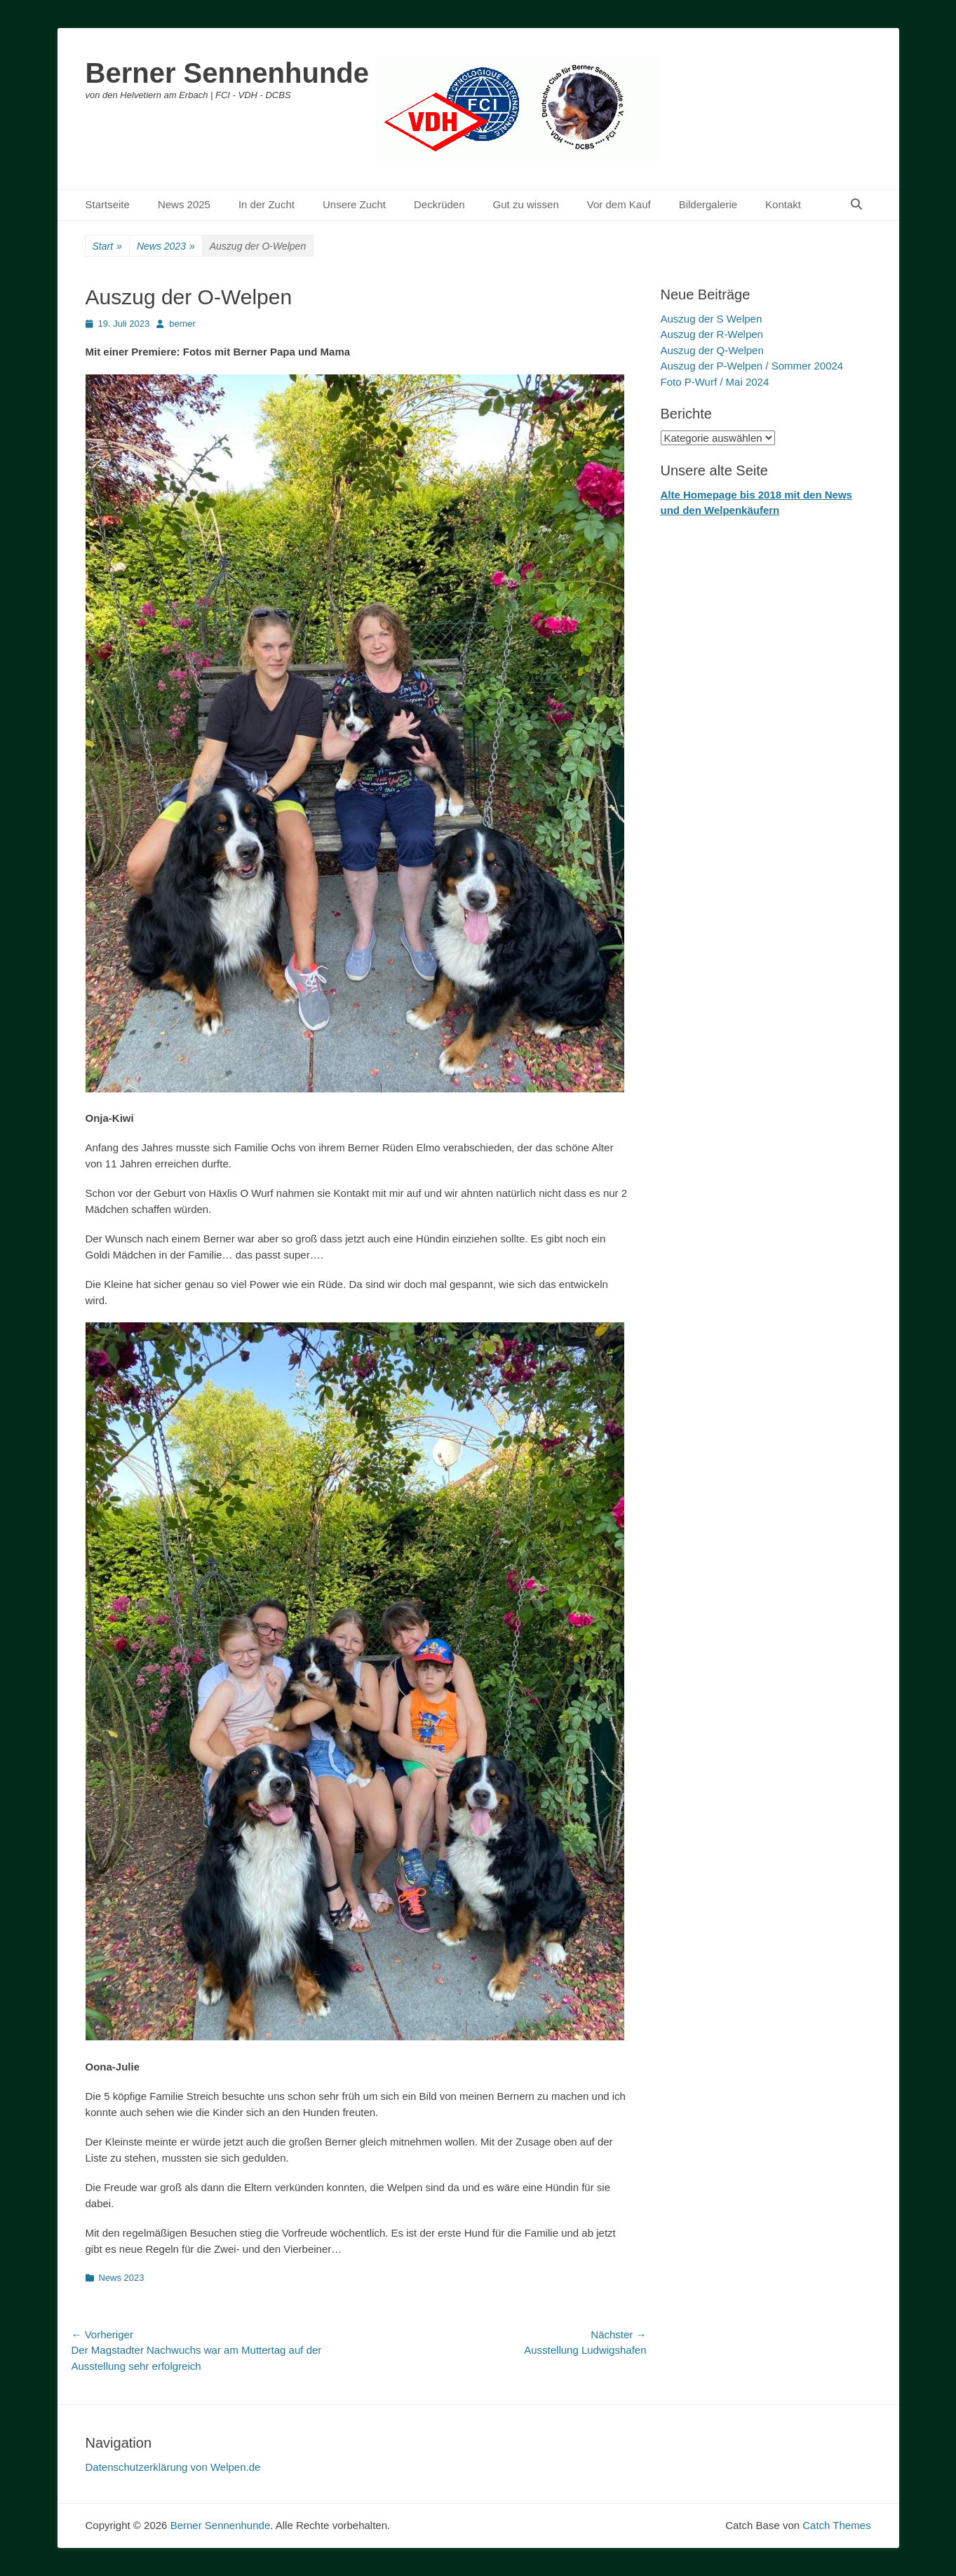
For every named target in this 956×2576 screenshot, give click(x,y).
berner (182, 323)
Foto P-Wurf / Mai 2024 (715, 382)
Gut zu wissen (526, 204)
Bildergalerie (708, 204)
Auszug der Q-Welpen (712, 350)
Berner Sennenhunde (228, 72)
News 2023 (166, 246)
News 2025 (184, 204)
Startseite (108, 204)
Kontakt (783, 204)
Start (107, 246)
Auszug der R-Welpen (712, 334)
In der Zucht (266, 204)
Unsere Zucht (354, 204)
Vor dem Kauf (619, 204)
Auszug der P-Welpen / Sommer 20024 (752, 366)
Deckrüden (439, 204)
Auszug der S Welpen (711, 319)
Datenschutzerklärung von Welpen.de (173, 2467)
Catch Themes (836, 2525)
